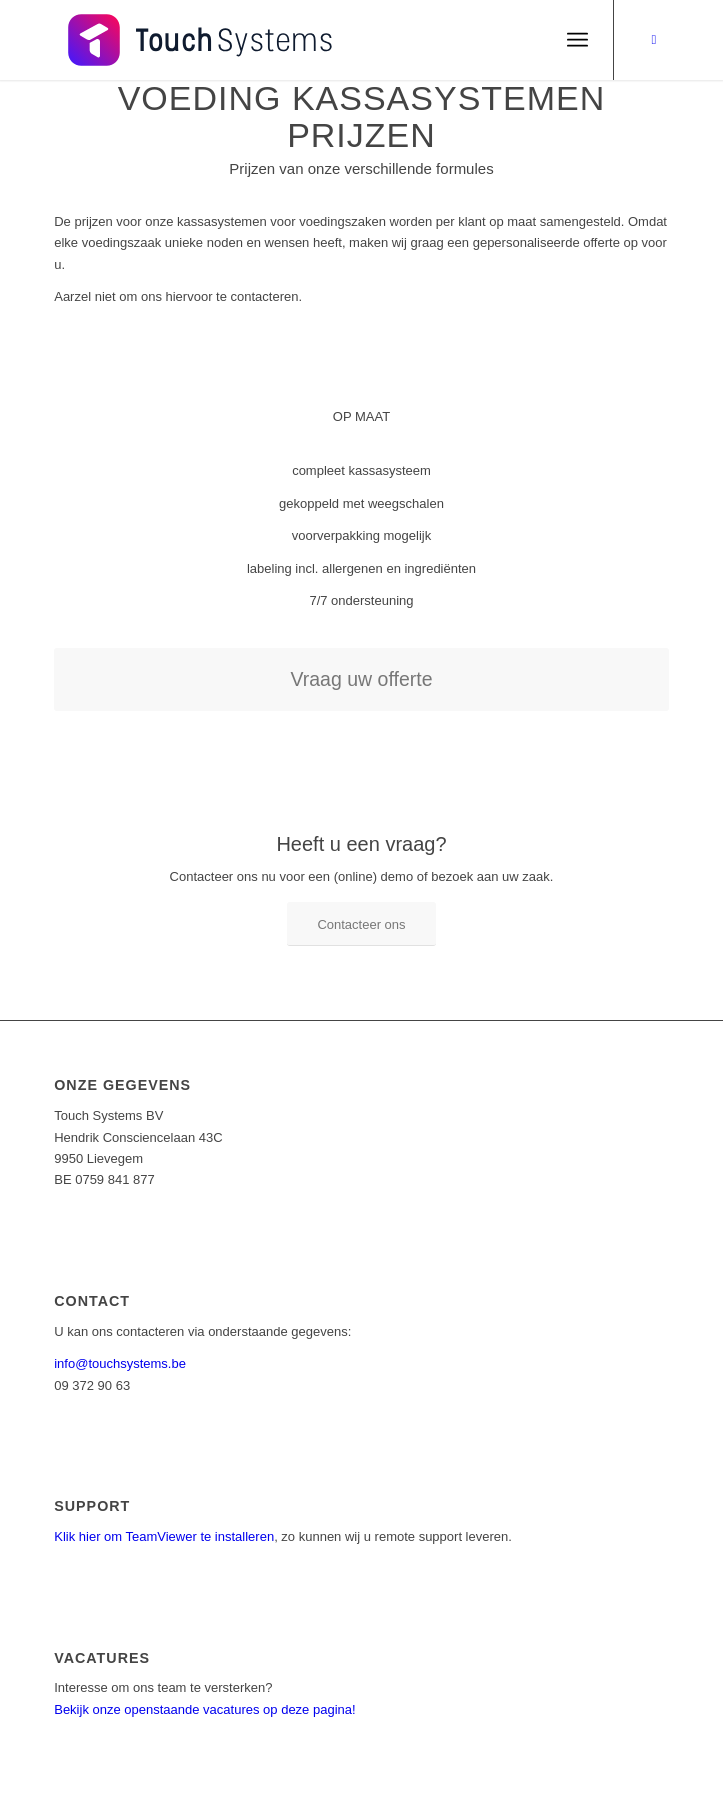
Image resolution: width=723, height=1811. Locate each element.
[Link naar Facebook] (654, 40)
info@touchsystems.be (120, 1363)
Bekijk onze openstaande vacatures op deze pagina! (204, 1709)
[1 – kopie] (300, 40)
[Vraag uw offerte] (361, 679)
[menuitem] (577, 40)
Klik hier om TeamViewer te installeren (164, 1536)
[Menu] (577, 40)
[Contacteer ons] (361, 924)
